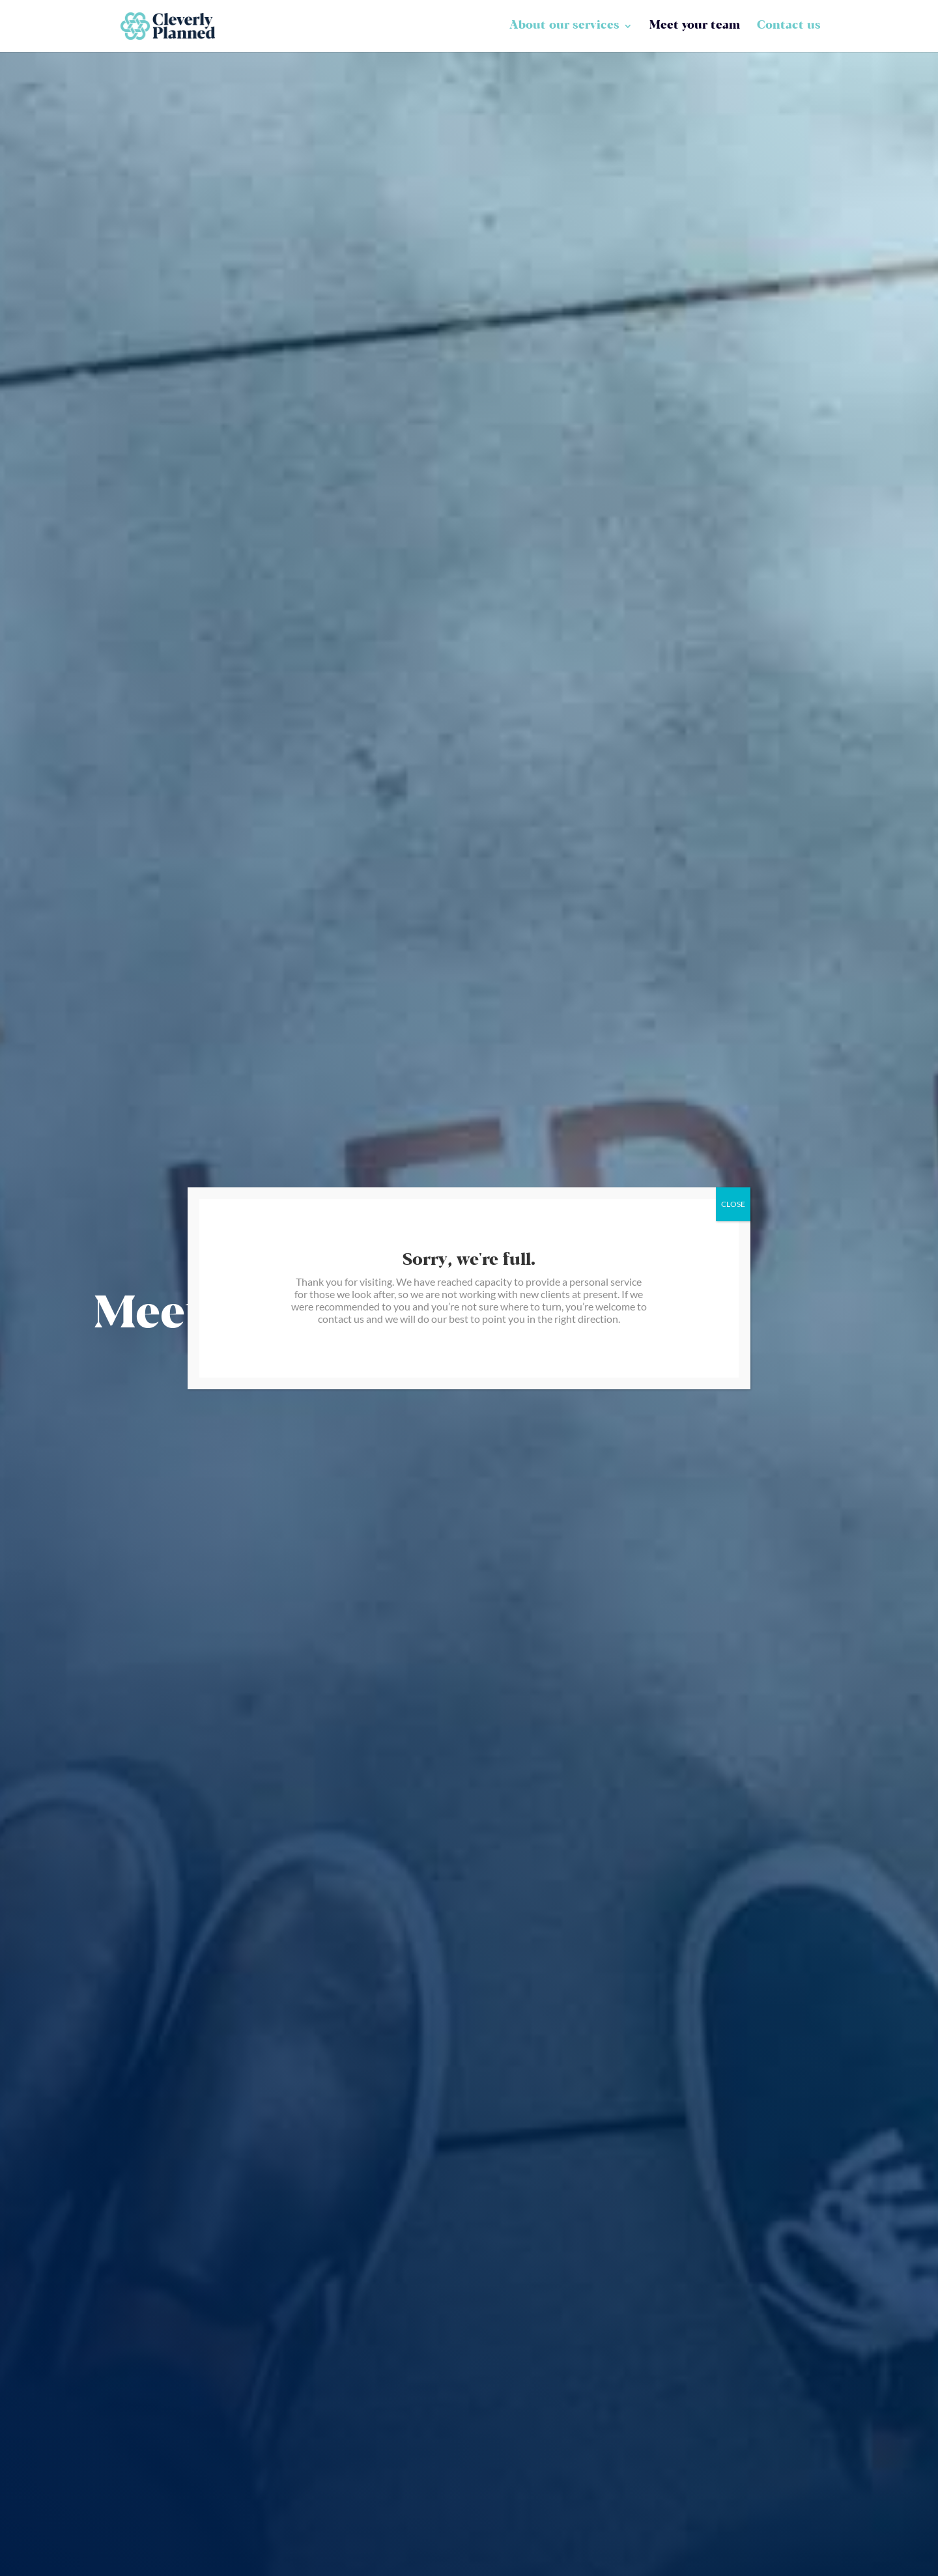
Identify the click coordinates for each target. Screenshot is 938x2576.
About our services (564, 27)
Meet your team (694, 27)
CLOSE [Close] (733, 1204)
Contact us (789, 27)
